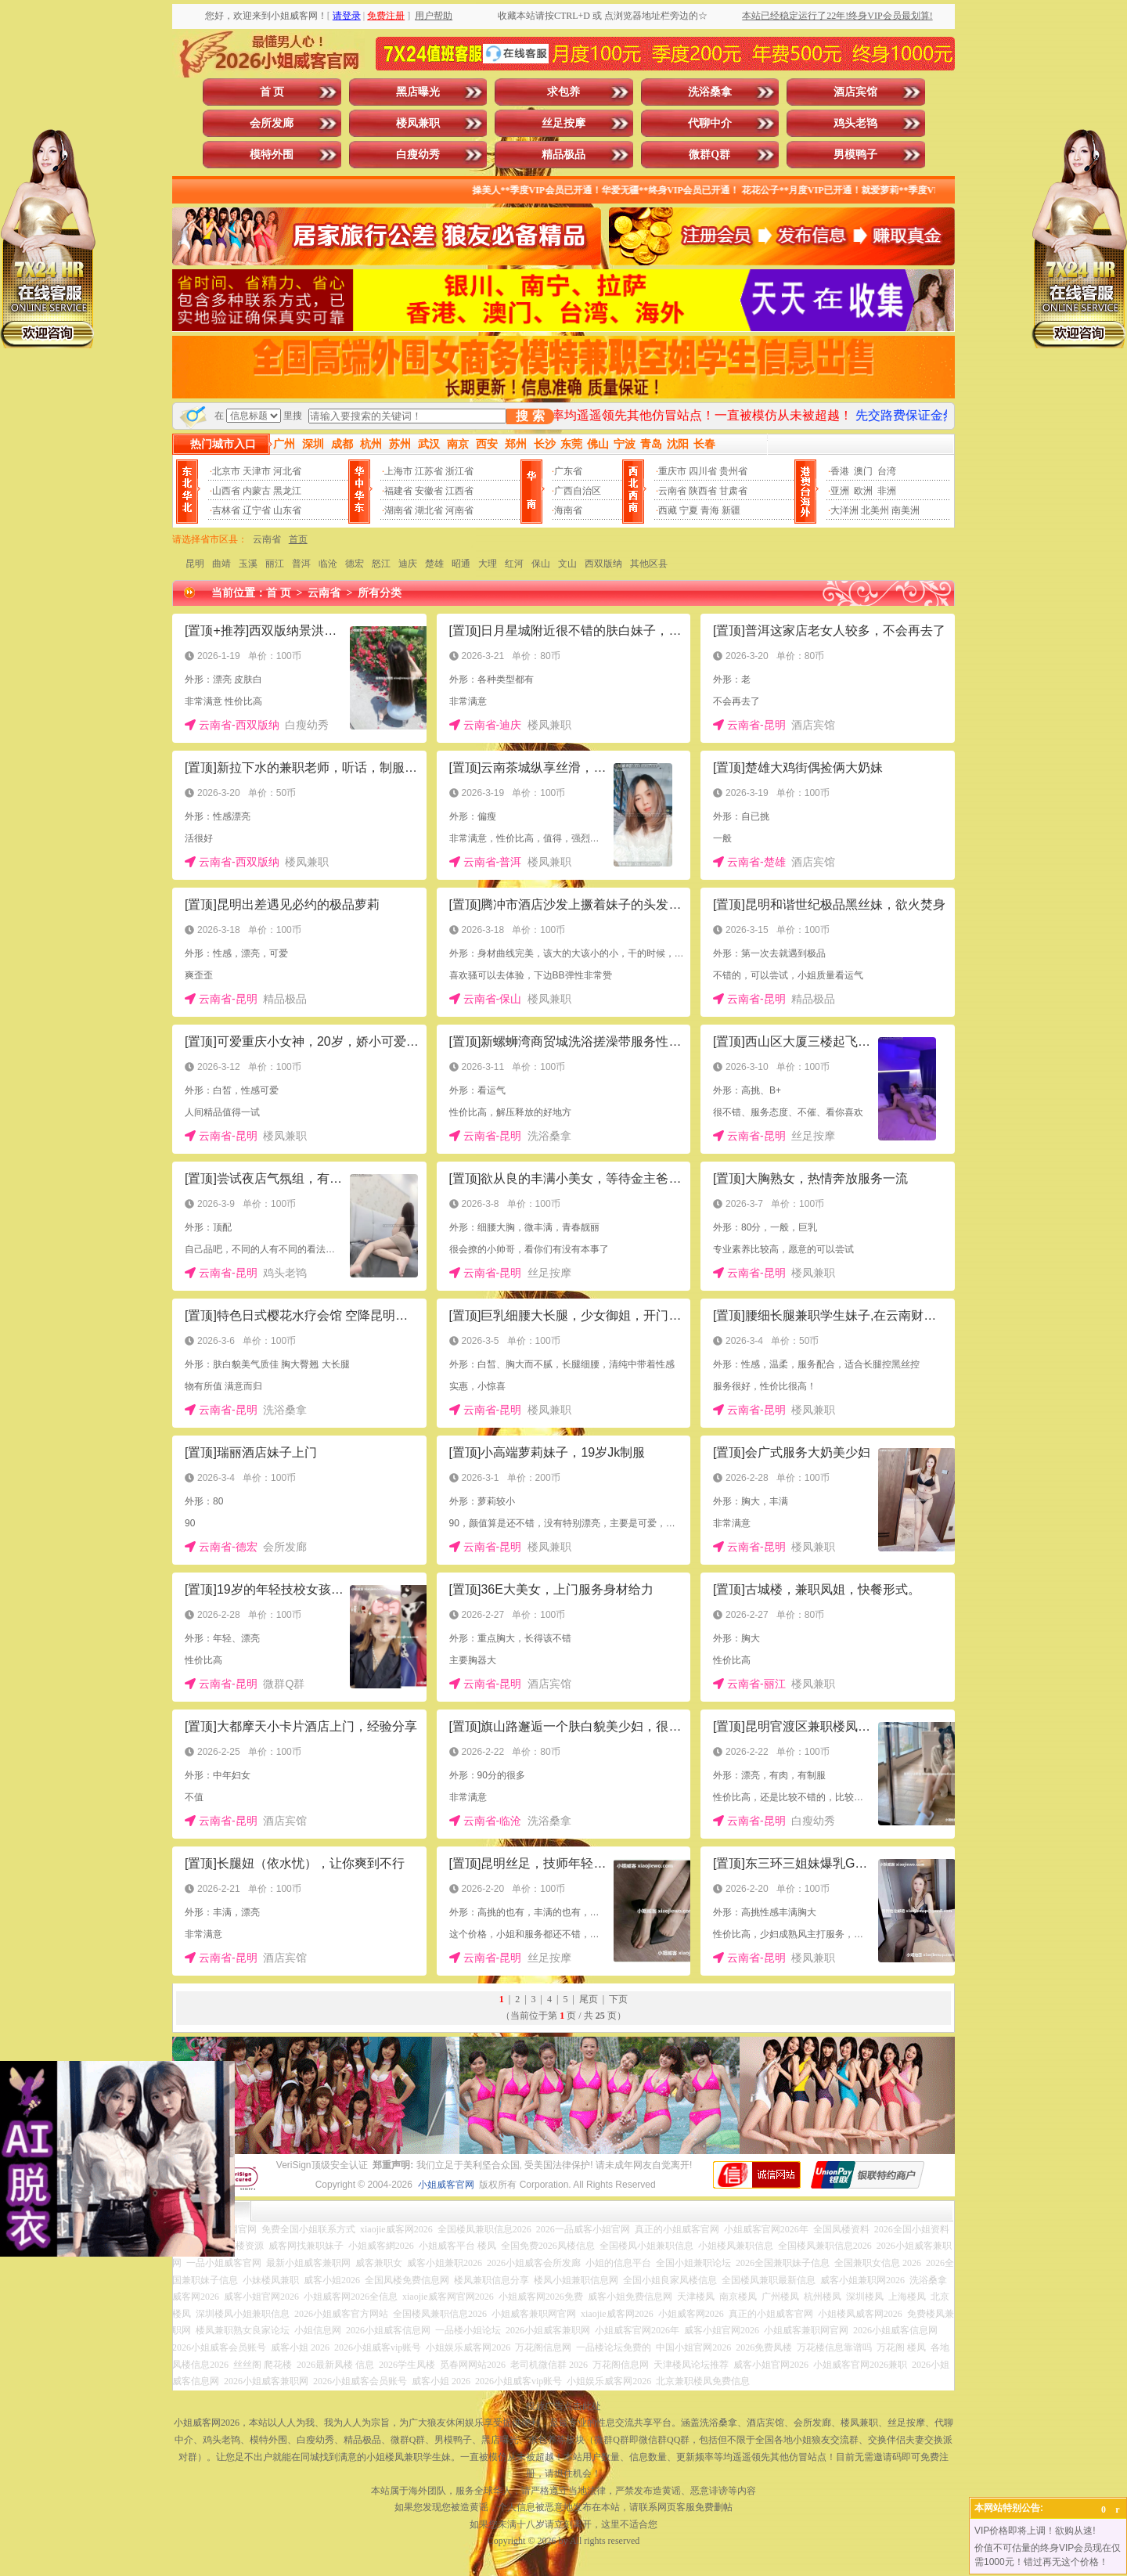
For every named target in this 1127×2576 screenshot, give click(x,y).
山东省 (287, 510)
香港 (839, 471)
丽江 (274, 563)
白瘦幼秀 (418, 154)
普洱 (301, 563)
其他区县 (649, 563)
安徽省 (429, 490)
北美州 (875, 510)
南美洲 (905, 510)
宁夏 (688, 510)
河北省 (287, 471)
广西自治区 (577, 490)
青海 (709, 510)
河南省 (459, 510)
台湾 (886, 471)
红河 (514, 563)
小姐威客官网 (446, 2184)
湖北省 (429, 510)
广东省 (568, 471)
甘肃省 (733, 490)
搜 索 (530, 416)
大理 (487, 563)
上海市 (398, 471)
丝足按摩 (563, 123)
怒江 (381, 563)
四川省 (703, 471)
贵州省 (733, 471)
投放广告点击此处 (563, 2406)
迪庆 (407, 563)
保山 (540, 563)
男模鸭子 (855, 154)
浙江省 (459, 471)
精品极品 (563, 154)
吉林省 (226, 510)
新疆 (731, 510)
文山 (567, 563)
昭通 (461, 563)
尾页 (588, 1999)
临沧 (328, 563)
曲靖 (221, 563)
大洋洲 (844, 510)
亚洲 (839, 490)
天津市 (257, 471)
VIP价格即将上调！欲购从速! (1035, 2530)
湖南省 (398, 510)
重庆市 (672, 471)
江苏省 (429, 471)
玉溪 (248, 563)
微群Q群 (709, 154)
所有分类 (379, 593)
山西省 (226, 490)
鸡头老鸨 (855, 123)
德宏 (354, 563)
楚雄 (434, 563)
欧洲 (863, 490)
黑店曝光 (418, 92)
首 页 (272, 92)
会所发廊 (271, 123)
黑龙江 (287, 490)
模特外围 (271, 154)
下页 (618, 1999)
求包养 (563, 92)
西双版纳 (603, 563)
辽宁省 (257, 510)
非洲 (886, 490)
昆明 (194, 563)
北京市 (226, 471)
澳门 (863, 471)
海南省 (568, 510)
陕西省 (703, 490)
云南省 (672, 490)
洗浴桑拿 (710, 92)
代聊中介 (710, 123)
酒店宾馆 (855, 92)
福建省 (398, 490)
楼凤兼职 (418, 123)
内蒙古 (257, 490)
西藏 (667, 510)
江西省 (459, 490)
